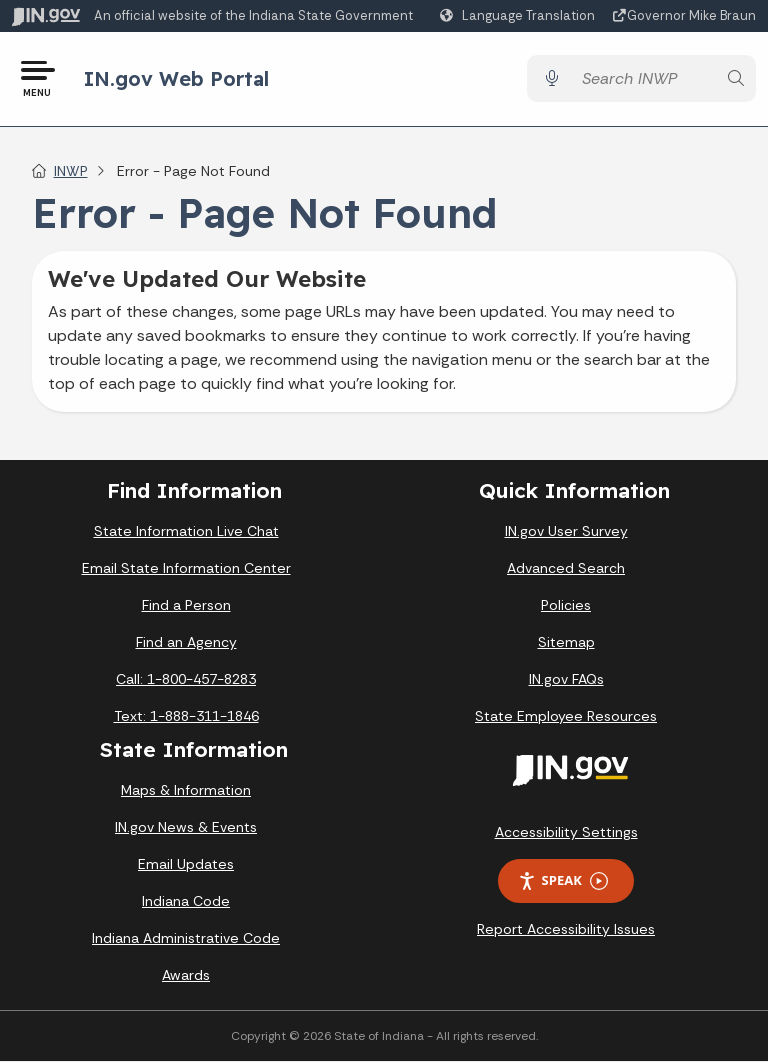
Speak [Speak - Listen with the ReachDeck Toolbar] (563, 881)
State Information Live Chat (186, 531)
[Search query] (643, 79)
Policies (566, 605)
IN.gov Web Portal (176, 78)
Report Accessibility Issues (566, 929)
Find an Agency (186, 642)
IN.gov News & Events (186, 828)
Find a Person (186, 605)
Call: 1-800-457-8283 (186, 679)
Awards (186, 976)
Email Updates (186, 865)
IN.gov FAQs (566, 679)
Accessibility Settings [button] (566, 832)
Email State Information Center (186, 568)
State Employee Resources (566, 716)
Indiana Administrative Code (186, 939)
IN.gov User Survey (566, 531)
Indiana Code (186, 902)
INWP (71, 171)
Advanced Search (566, 568)
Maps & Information (186, 791)
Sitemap (566, 642)
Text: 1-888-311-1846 (186, 716)
